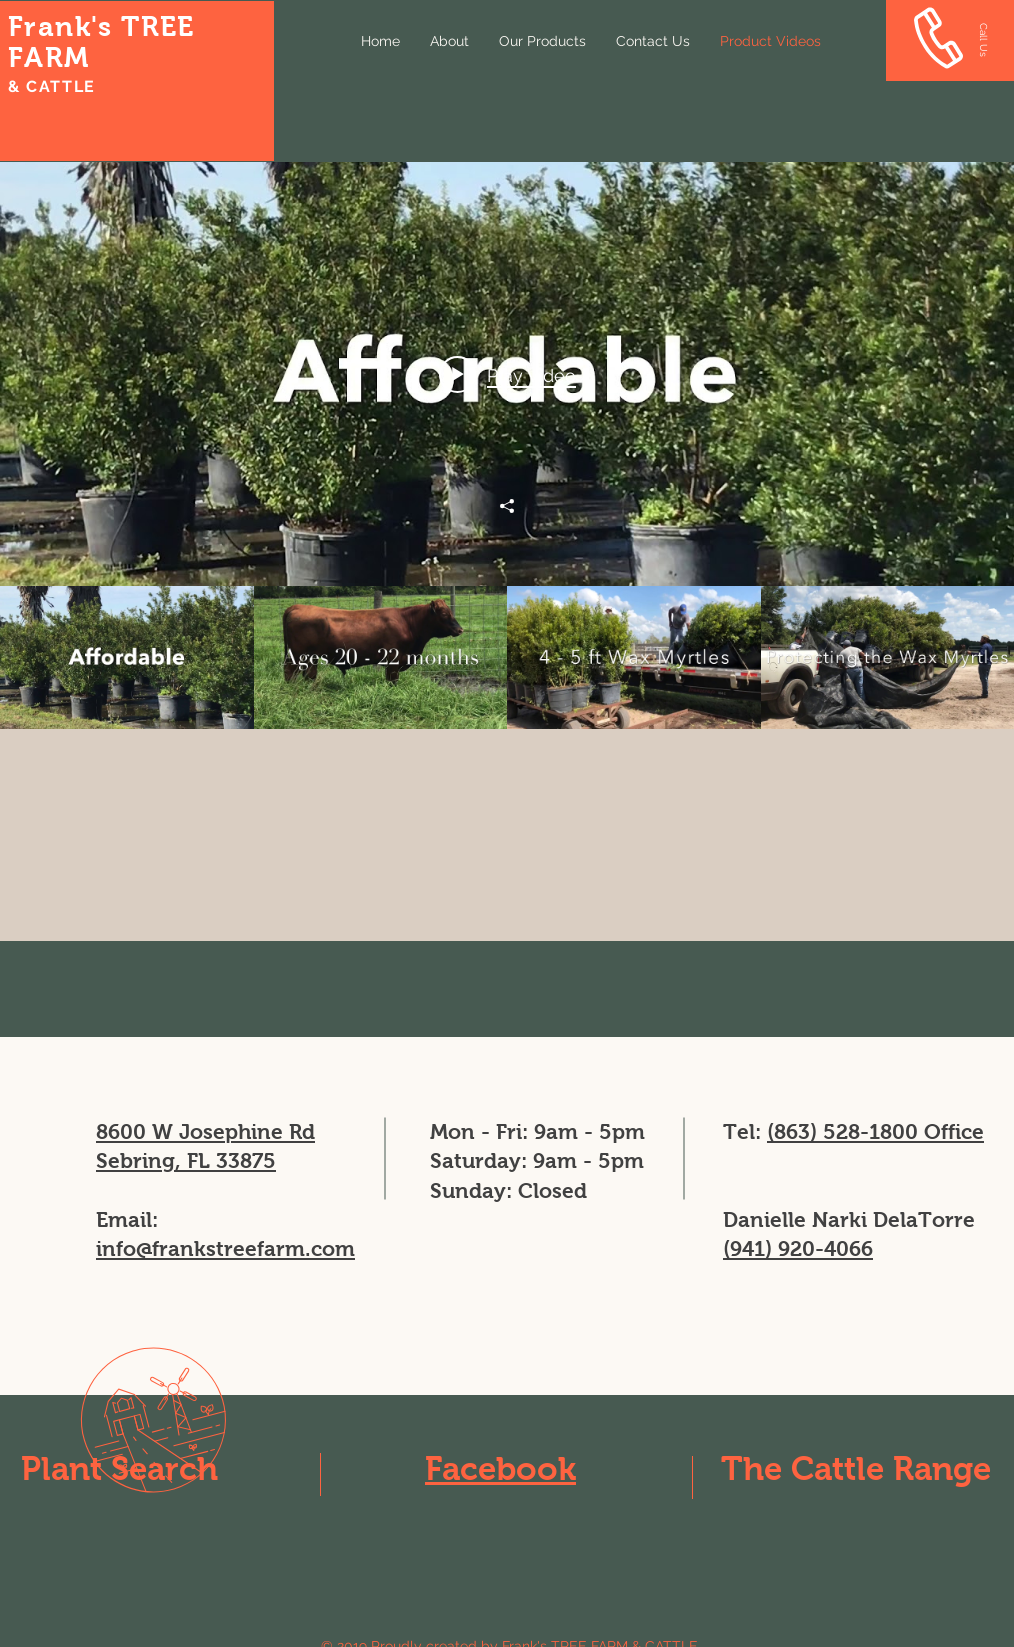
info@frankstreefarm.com (225, 1248)
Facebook (500, 1468)
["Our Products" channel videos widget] (507, 445)
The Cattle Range (856, 1468)
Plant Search (119, 1468)
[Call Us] (983, 40)
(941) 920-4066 (798, 1248)
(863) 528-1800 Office (875, 1131)
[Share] (507, 506)
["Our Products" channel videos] (507, 657)
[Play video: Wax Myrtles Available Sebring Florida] (507, 374)
